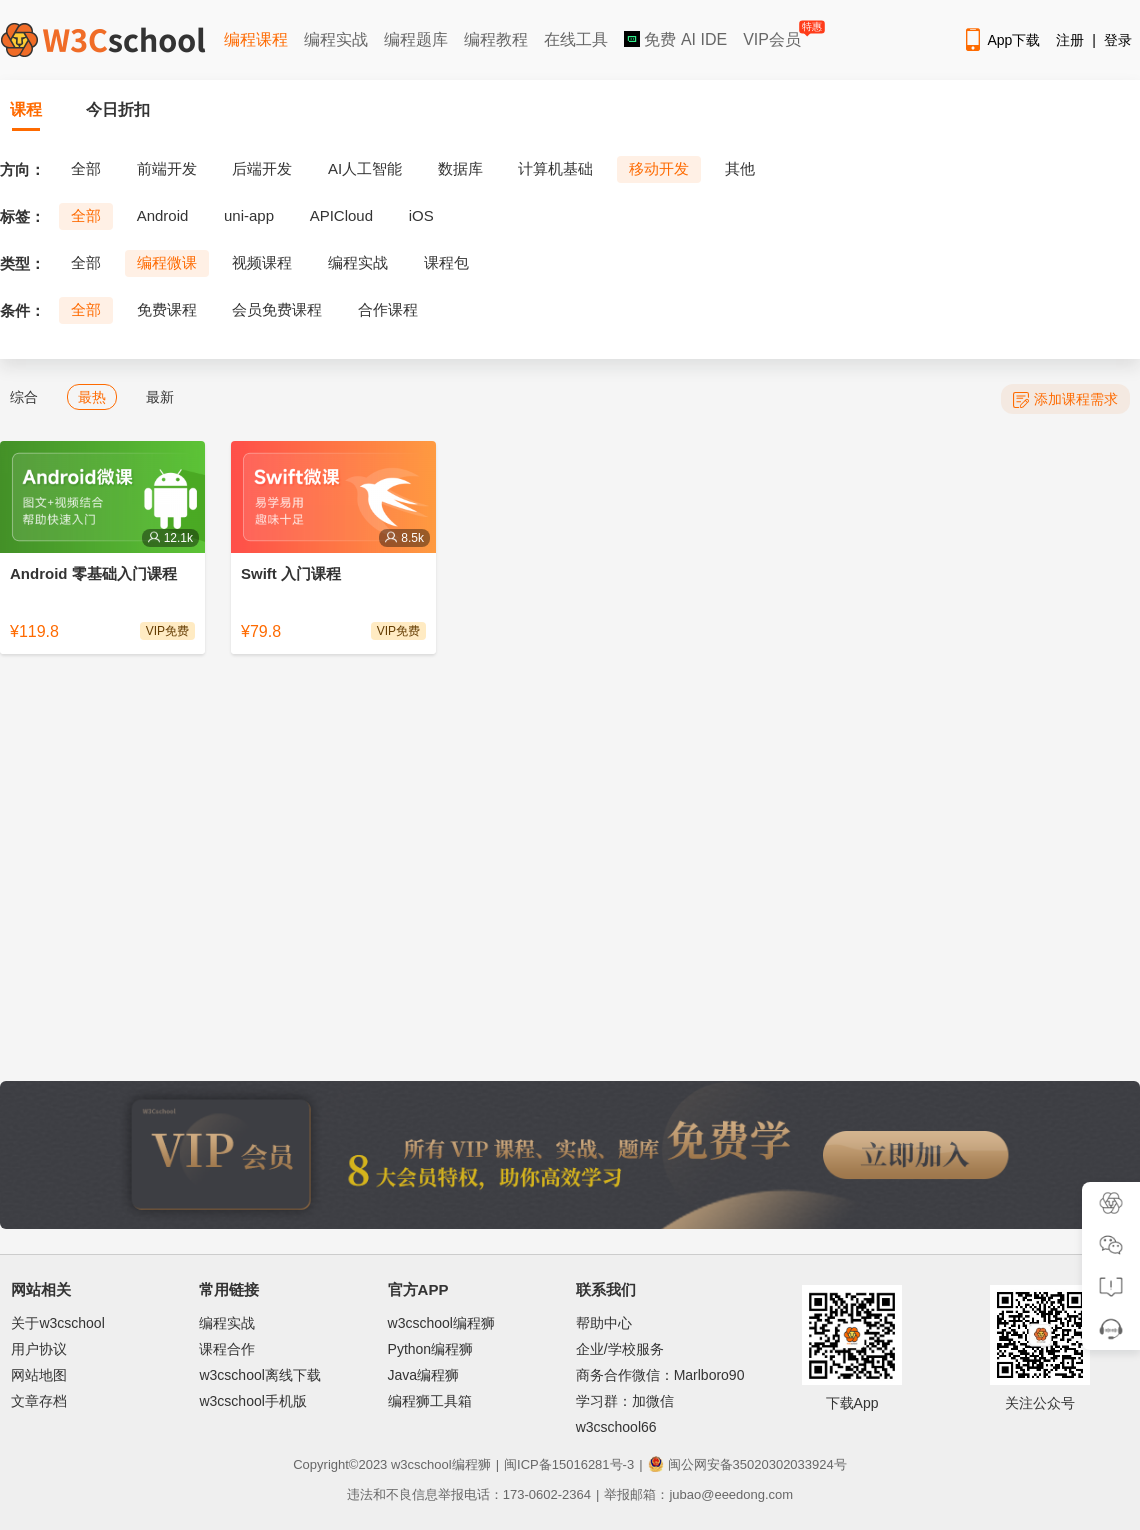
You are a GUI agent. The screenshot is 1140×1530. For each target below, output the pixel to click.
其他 (740, 168)
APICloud (341, 215)
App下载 (1001, 40)
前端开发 (167, 168)
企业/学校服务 (620, 1349)
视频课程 (262, 262)
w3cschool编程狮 (441, 1323)
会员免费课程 (277, 309)
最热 (92, 397)
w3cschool (421, 1464)
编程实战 (336, 39)
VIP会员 (773, 35)
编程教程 (496, 39)
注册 (1070, 40)
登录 (1118, 40)
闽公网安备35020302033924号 (747, 1464)
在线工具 (576, 39)
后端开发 (262, 168)
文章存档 (39, 1401)
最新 (160, 397)
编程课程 (256, 39)
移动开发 (659, 168)
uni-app (249, 215)
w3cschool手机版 (252, 1401)
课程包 (446, 262)
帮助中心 (604, 1323)
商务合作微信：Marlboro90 (660, 1375)
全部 (86, 168)
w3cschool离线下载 (259, 1375)
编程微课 (167, 262)
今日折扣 (118, 109)
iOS (421, 215)
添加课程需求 (1065, 399)
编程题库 (416, 39)
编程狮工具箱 (430, 1401)
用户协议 (39, 1349)
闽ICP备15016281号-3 (569, 1464)
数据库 (460, 168)
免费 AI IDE (675, 39)
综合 (24, 397)
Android (163, 215)
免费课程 (167, 309)
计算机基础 (555, 168)
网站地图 (39, 1375)
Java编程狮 (424, 1375)
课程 (26, 109)
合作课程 (388, 309)
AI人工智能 (365, 168)
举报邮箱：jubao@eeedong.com (698, 1494)
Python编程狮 (431, 1349)
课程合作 (227, 1349)
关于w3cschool (57, 1323)
